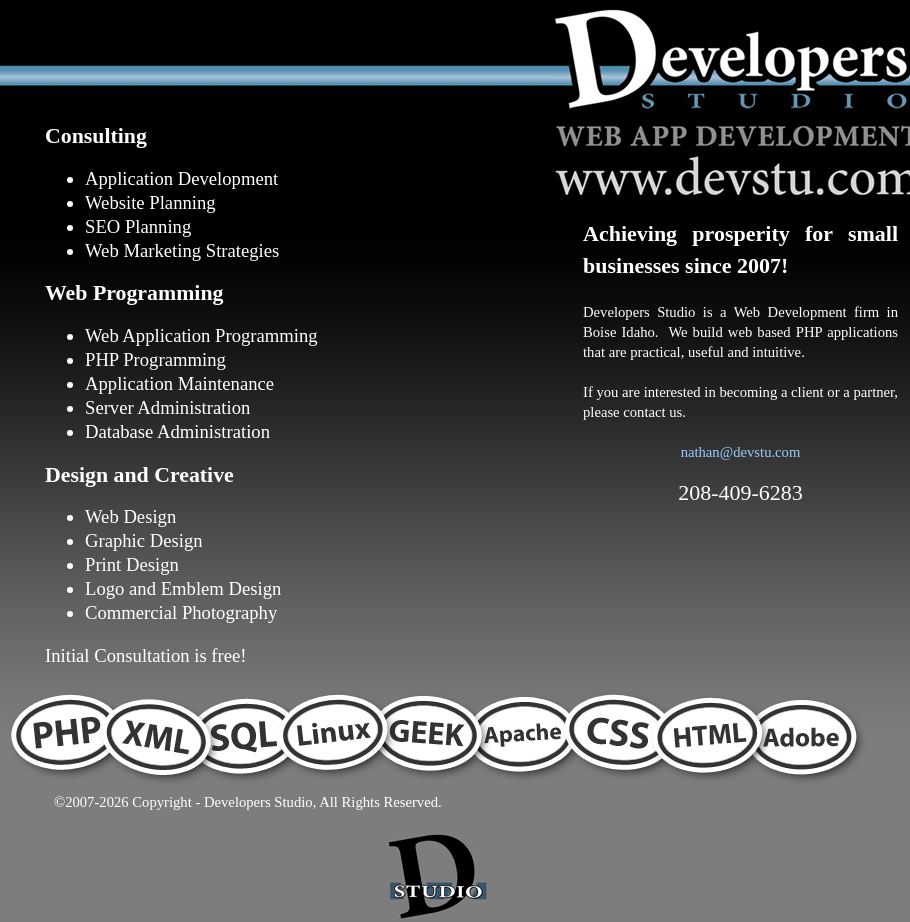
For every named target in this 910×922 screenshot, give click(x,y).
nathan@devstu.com (741, 452)
